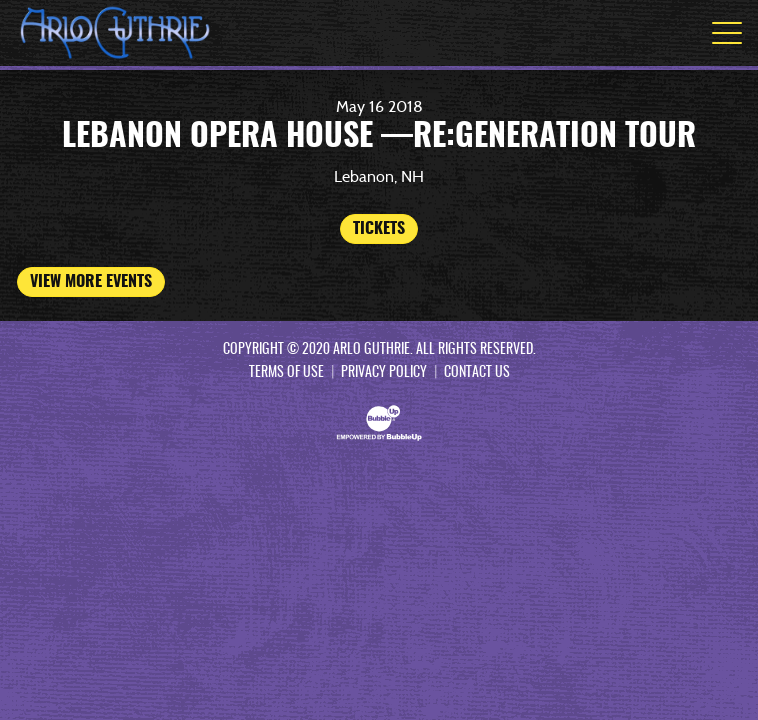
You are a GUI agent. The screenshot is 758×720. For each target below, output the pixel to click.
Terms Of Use (286, 373)
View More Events (91, 282)
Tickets (379, 229)
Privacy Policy (384, 373)
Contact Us (477, 373)
